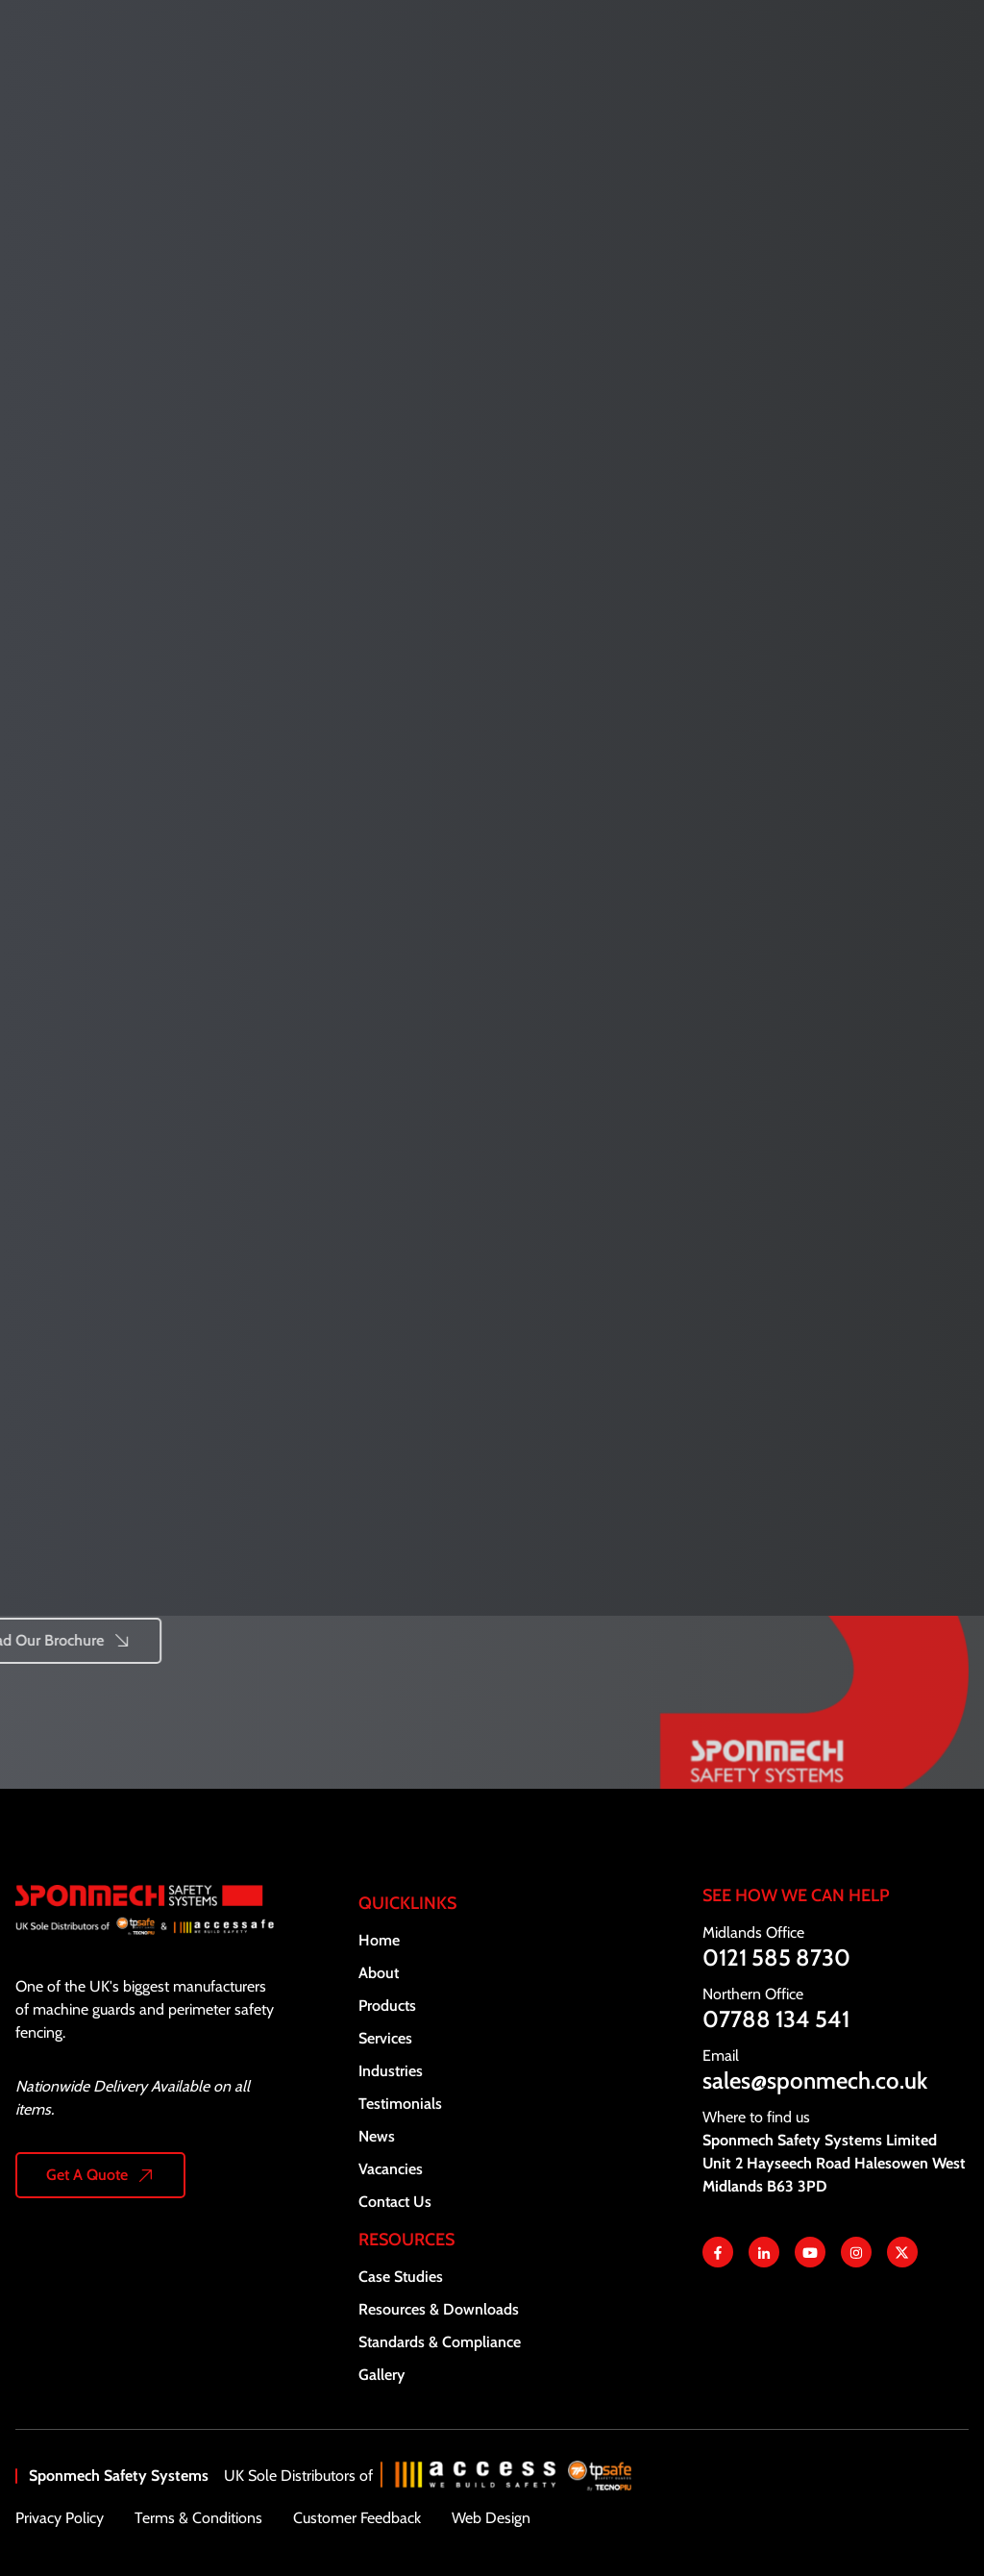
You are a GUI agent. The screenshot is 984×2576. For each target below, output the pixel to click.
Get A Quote (87, 2175)
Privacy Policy (59, 2518)
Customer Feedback (357, 2518)
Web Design (491, 2518)
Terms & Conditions (198, 2518)
